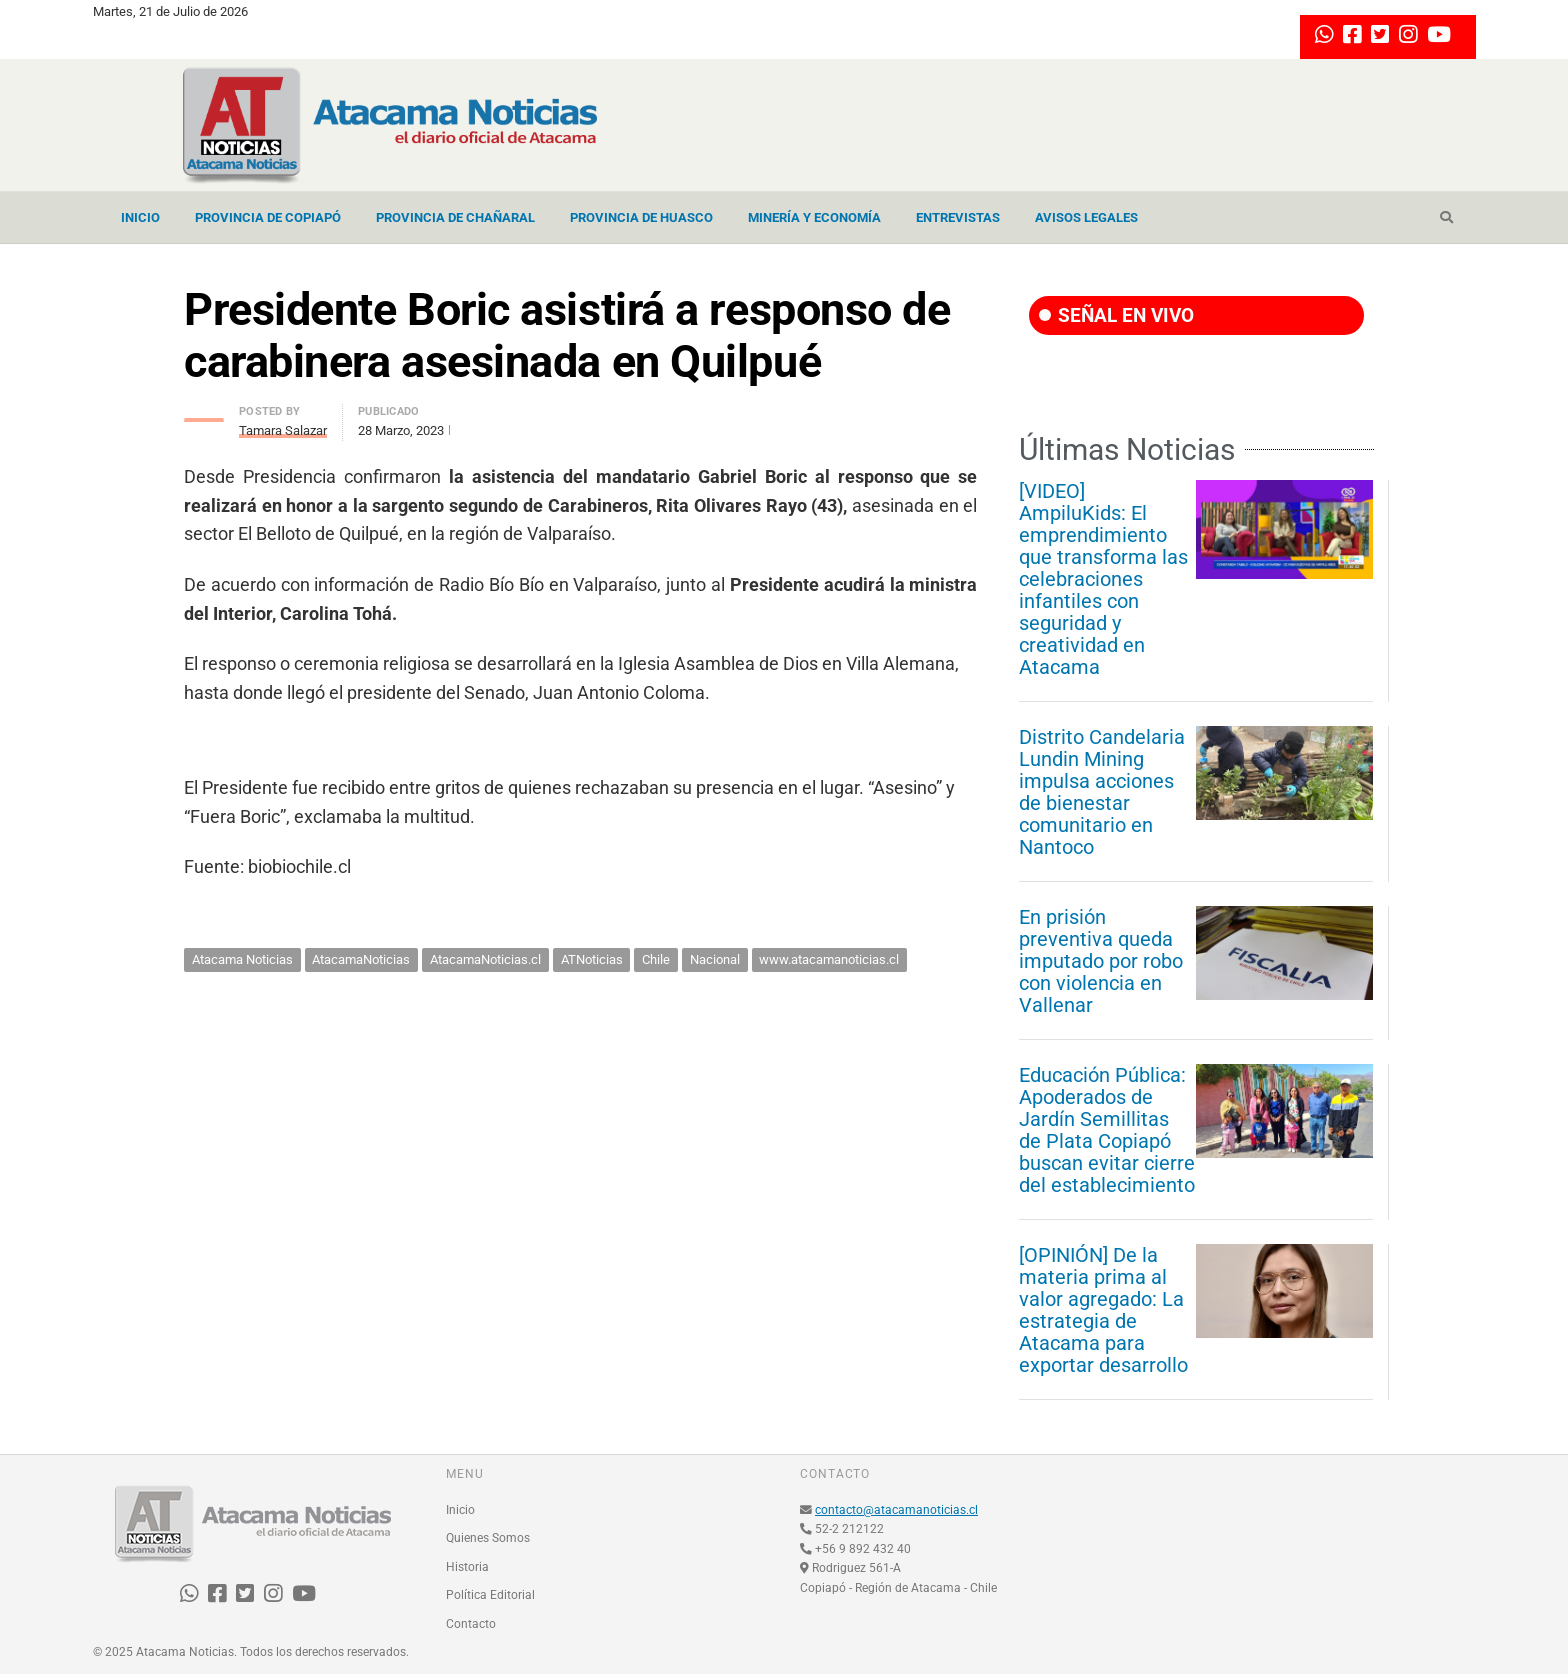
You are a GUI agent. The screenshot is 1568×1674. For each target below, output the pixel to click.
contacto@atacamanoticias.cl (896, 1510)
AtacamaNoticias (361, 959)
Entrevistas (958, 217)
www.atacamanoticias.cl (829, 959)
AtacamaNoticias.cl (485, 959)
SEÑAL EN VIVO (1116, 315)
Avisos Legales (1086, 217)
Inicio (140, 217)
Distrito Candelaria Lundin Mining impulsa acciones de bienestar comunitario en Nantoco (1102, 792)
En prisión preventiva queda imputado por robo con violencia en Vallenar (1101, 961)
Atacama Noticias (242, 959)
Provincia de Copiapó (268, 217)
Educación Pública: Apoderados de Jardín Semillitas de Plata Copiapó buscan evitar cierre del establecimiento (1107, 1130)
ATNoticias (592, 959)
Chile (656, 959)
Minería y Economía (814, 217)
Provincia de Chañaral (455, 217)
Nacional (715, 959)
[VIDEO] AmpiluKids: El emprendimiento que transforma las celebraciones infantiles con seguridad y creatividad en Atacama (1103, 579)
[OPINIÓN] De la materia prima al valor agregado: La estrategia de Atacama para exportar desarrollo (1103, 1310)
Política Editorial (490, 1595)
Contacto (471, 1624)
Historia (467, 1567)
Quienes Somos (488, 1538)
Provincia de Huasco (641, 217)
